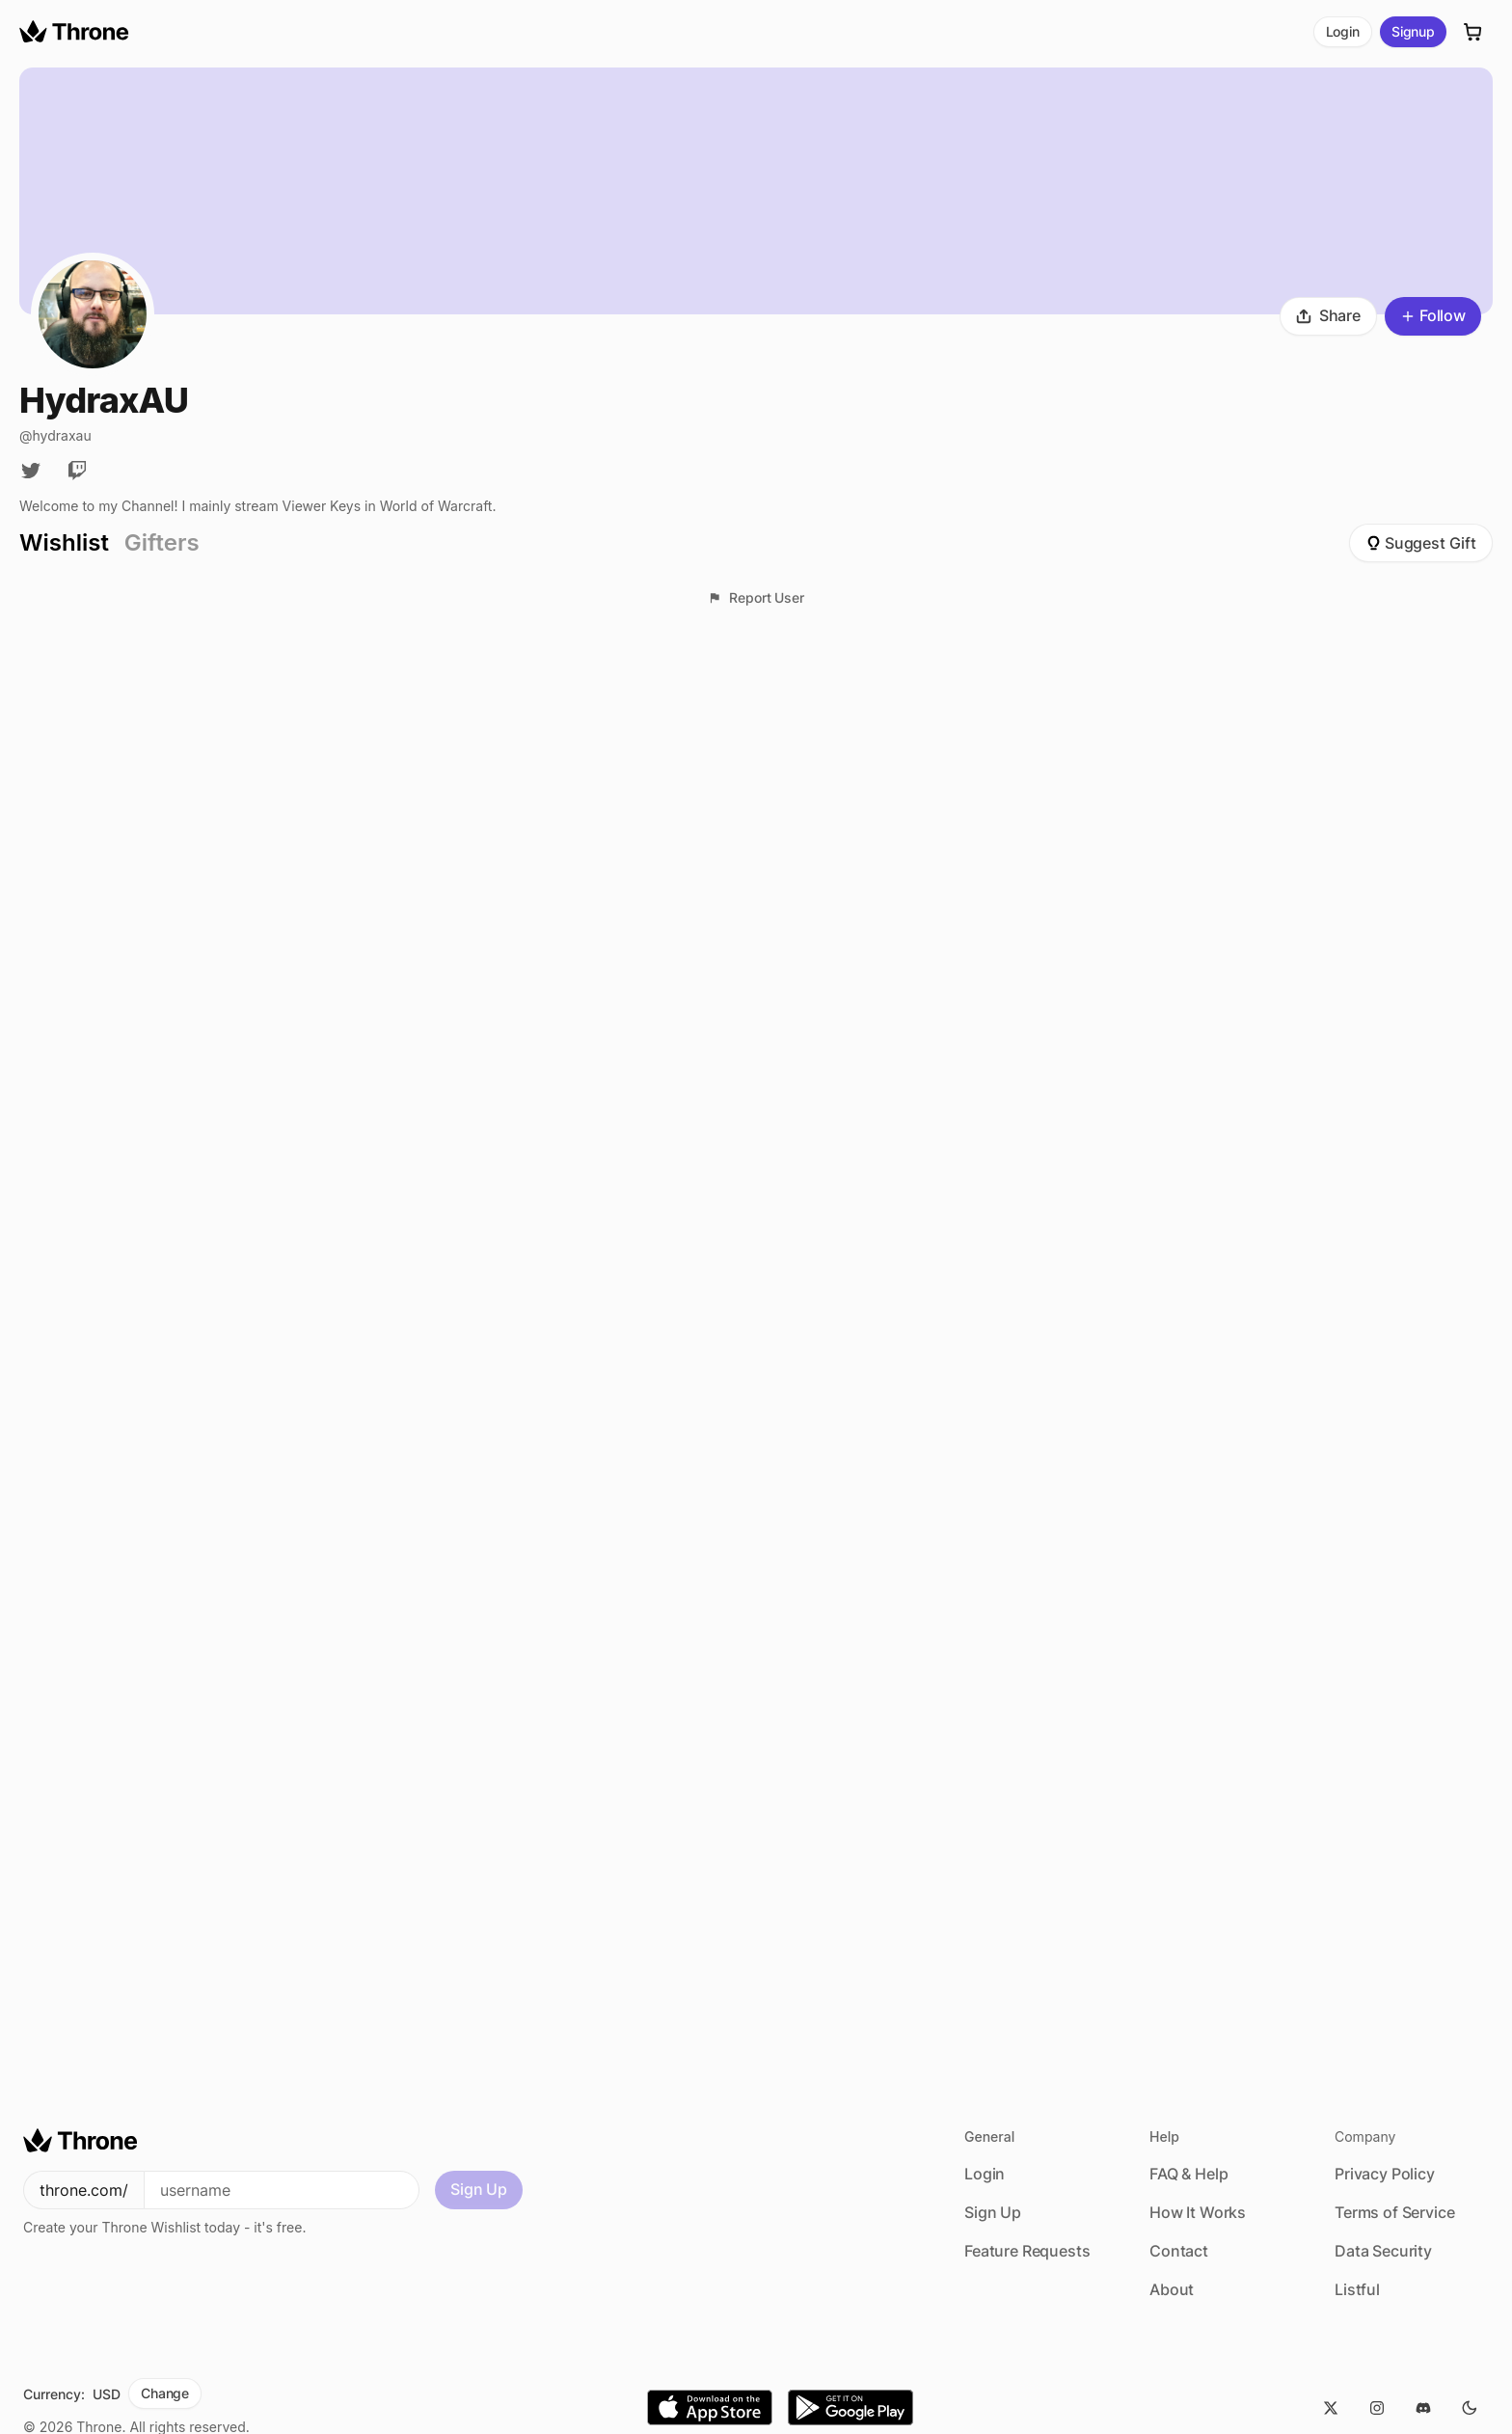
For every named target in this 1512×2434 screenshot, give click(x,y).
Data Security (1383, 2250)
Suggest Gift (1420, 543)
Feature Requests (1027, 2250)
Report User (755, 597)
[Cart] (1473, 31)
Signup (1413, 31)
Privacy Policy (1385, 2173)
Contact (1178, 2250)
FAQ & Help (1188, 2173)
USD (107, 2394)
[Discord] (1423, 2408)
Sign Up (478, 2189)
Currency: (54, 2394)
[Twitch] (77, 470)
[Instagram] (1377, 2408)
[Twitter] (31, 470)
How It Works (1197, 2212)
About (1171, 2289)
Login (1343, 31)
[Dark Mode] (1469, 2408)
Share (1328, 315)
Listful (1357, 2289)
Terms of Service (1394, 2212)
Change (165, 2393)
